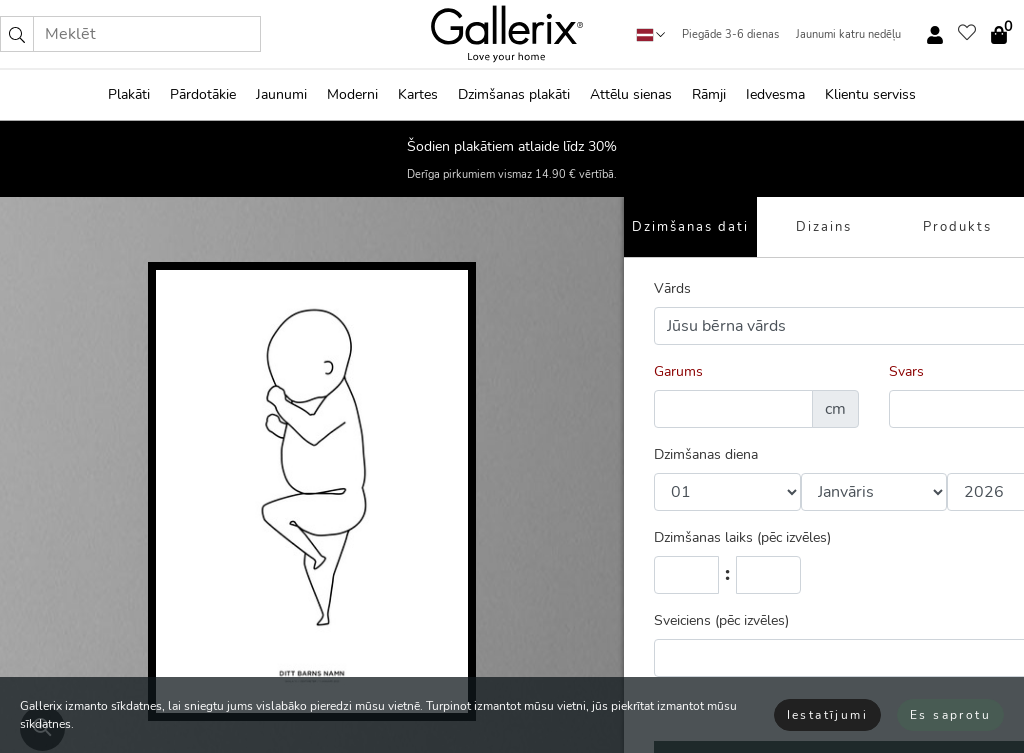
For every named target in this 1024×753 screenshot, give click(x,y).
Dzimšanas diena (706, 454)
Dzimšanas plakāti (514, 94)
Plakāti (129, 94)
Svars (906, 371)
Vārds (672, 288)
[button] (17, 34)
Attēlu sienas (631, 94)
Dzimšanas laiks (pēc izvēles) (742, 537)
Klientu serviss (870, 94)
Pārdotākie (203, 94)
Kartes (418, 94)
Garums (678, 371)
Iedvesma (775, 94)
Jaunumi (281, 94)
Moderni (352, 94)
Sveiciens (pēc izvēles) (721, 620)
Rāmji (709, 94)
